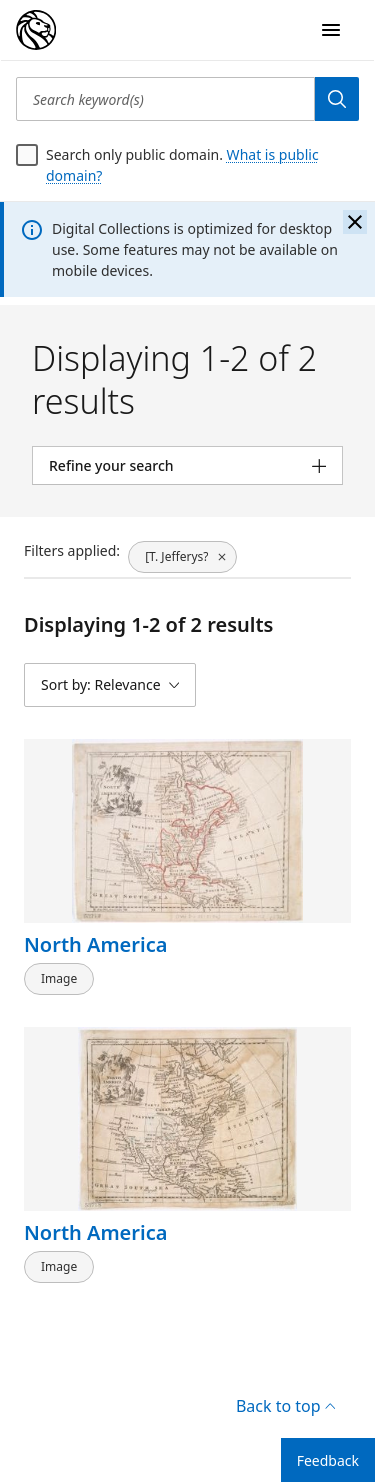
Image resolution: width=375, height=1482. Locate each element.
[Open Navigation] (331, 30)
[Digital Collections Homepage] (36, 30)
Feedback (328, 1460)
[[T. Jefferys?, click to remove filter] (182, 557)
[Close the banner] (355, 222)
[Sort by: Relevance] (110, 685)
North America (95, 944)
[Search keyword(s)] (165, 99)
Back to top (285, 1406)
